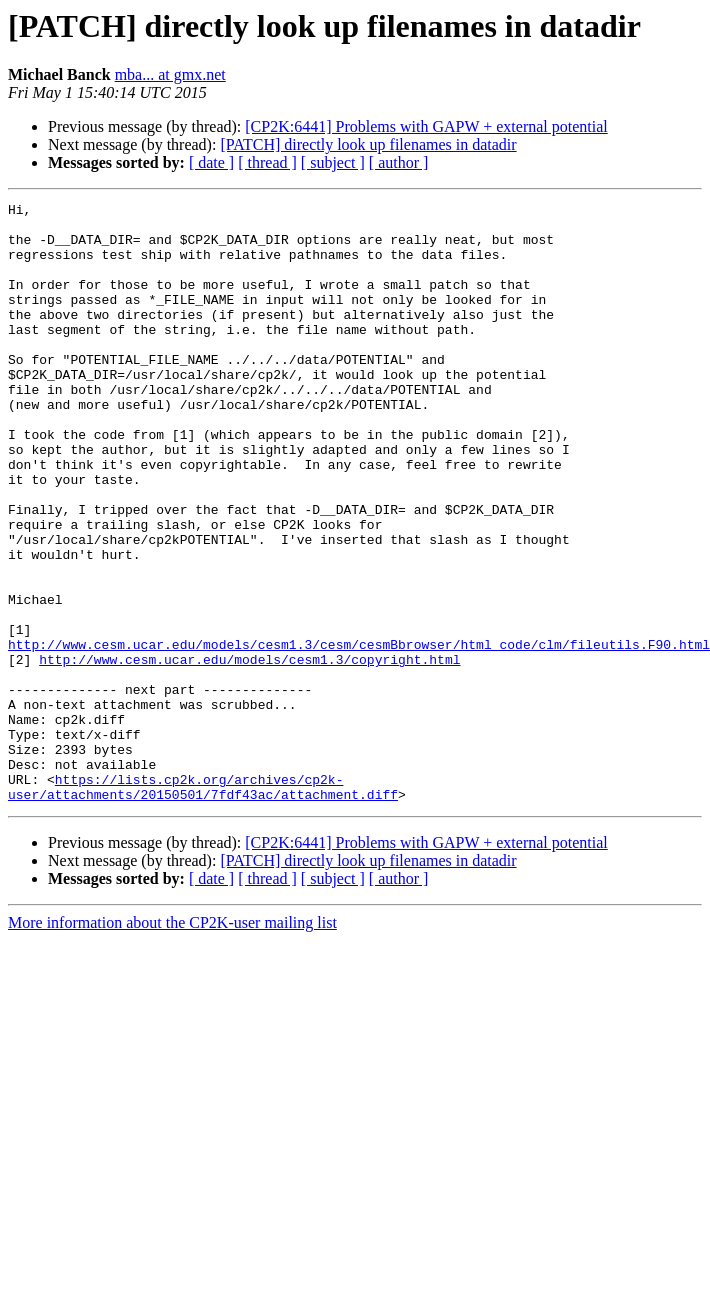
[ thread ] (267, 162)
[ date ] (211, 162)
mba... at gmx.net (170, 74)
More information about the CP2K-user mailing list (172, 1042)
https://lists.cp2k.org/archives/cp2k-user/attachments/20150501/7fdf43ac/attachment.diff (203, 905)
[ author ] (399, 162)
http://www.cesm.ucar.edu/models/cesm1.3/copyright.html (249, 752)
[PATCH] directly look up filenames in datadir (368, 144)
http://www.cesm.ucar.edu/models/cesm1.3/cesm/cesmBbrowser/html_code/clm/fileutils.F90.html (359, 734)
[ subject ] (333, 162)
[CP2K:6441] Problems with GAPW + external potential (426, 126)
